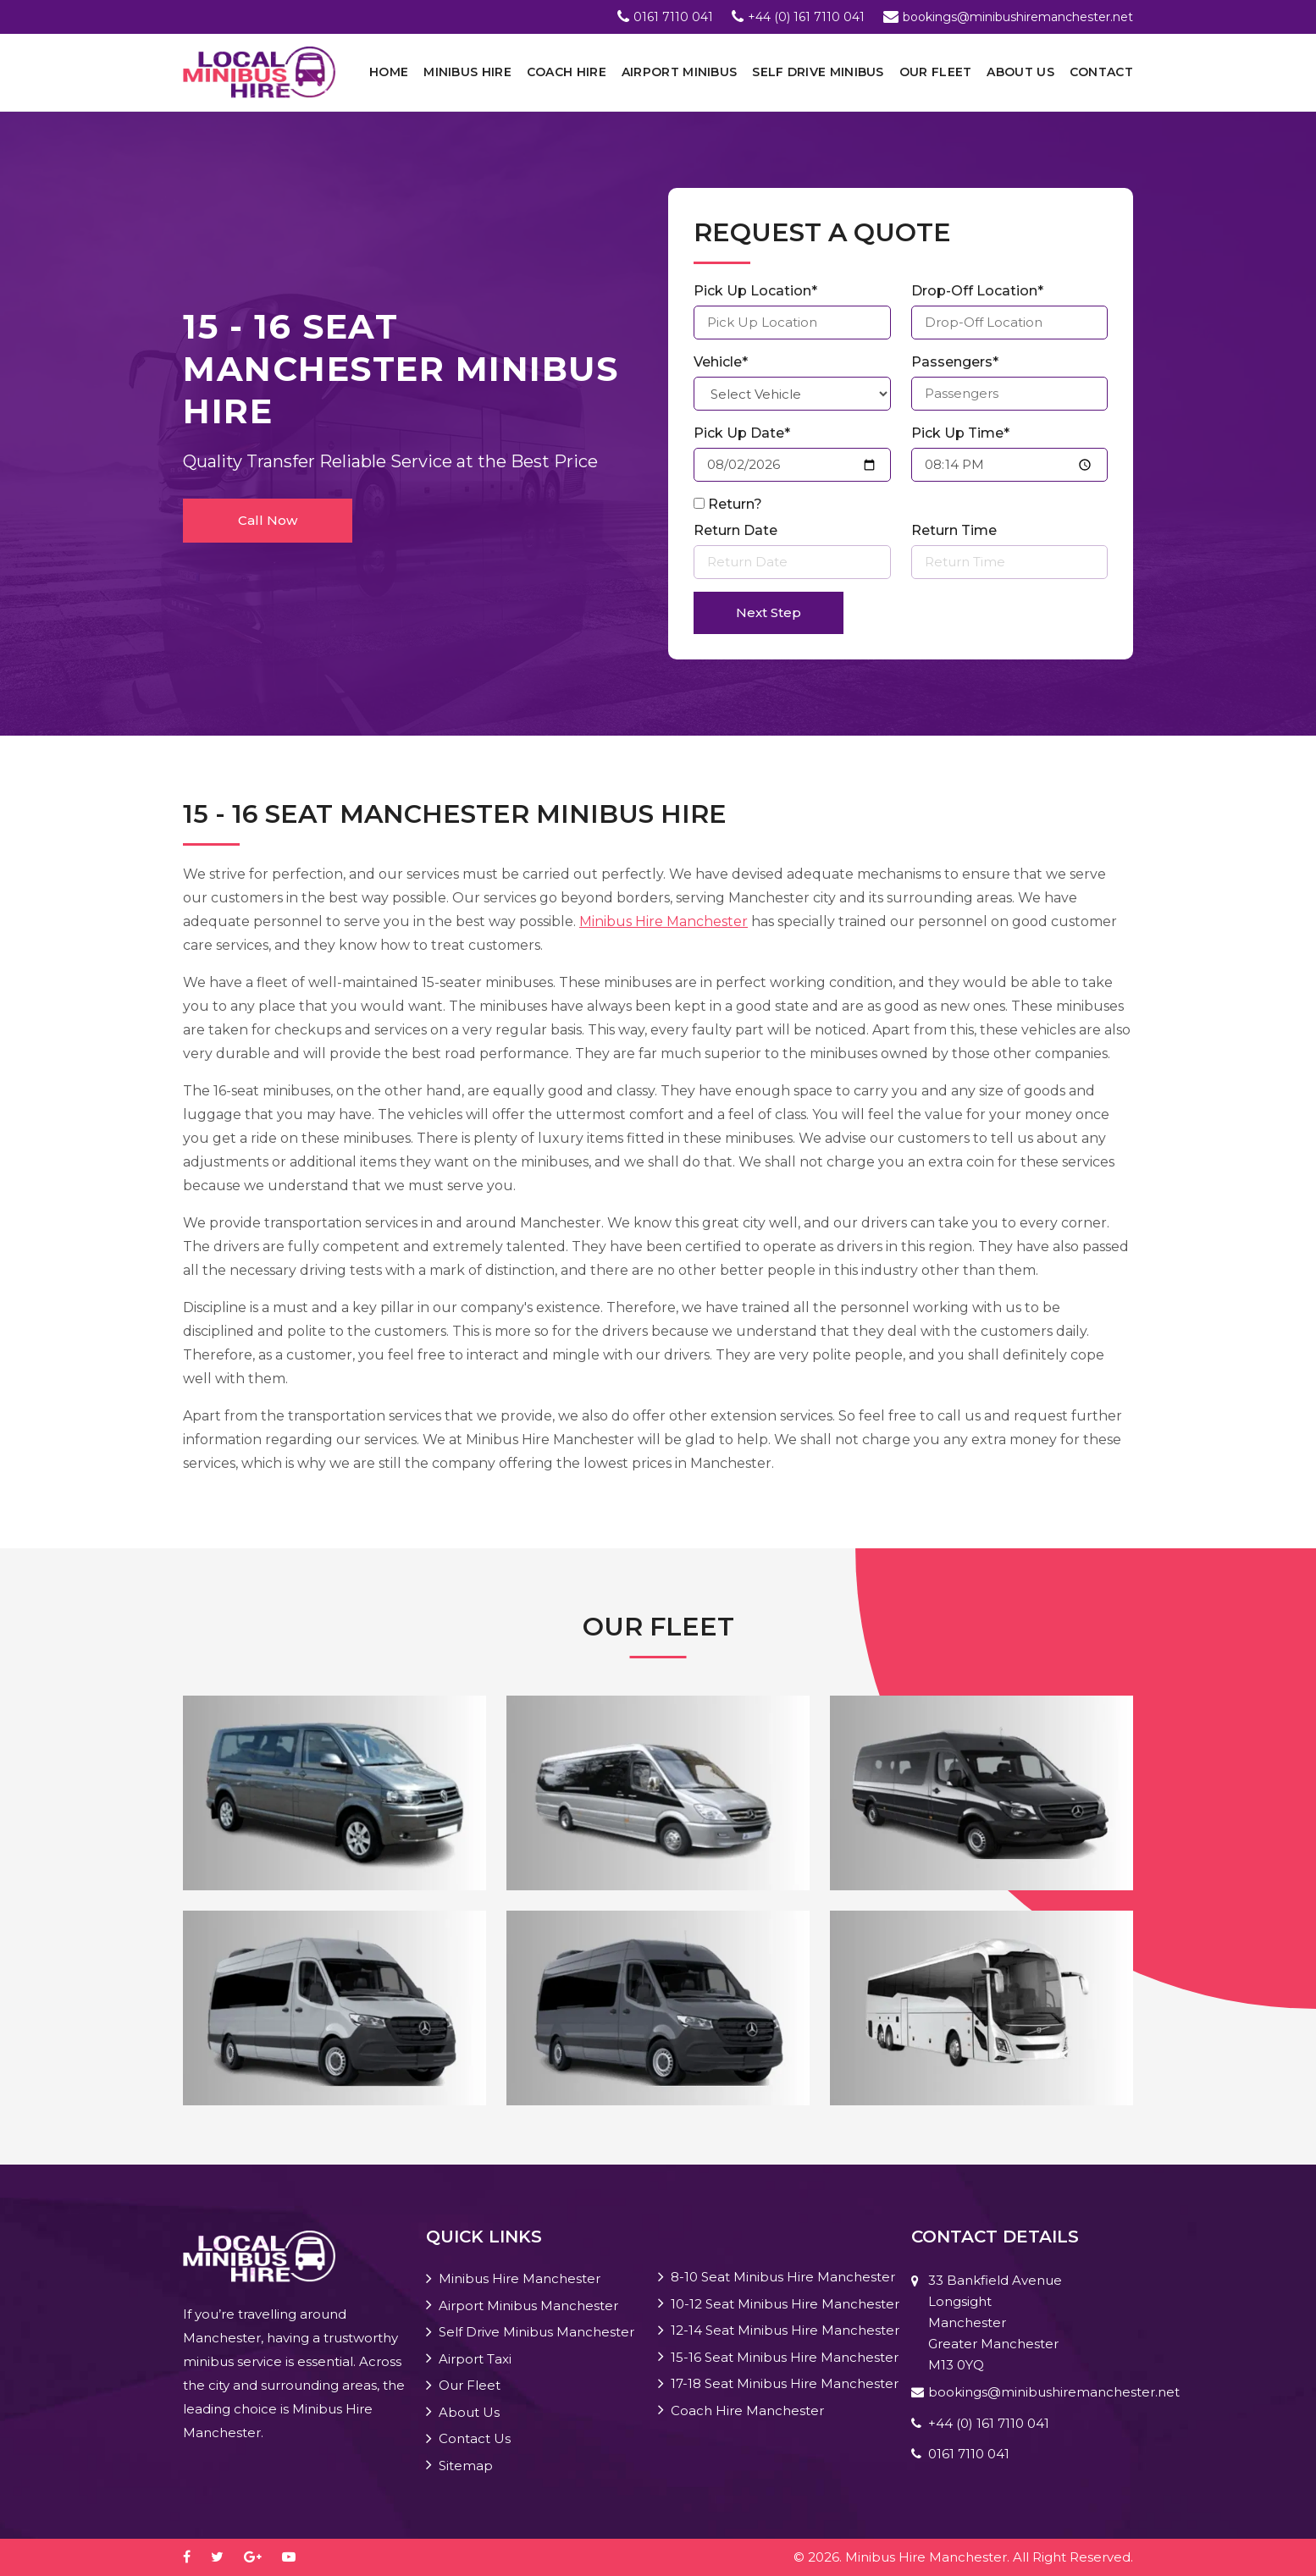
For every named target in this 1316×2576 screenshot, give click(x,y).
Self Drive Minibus (817, 72)
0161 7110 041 (673, 17)
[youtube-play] (297, 2557)
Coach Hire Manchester (747, 2410)
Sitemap (466, 2465)
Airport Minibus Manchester (528, 2305)
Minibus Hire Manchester (663, 921)
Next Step (768, 612)
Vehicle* (721, 362)
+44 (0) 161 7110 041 (806, 17)
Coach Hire (566, 72)
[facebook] (195, 2557)
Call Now (267, 520)
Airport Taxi (475, 2359)
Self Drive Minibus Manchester (536, 2332)
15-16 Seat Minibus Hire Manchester (785, 2357)
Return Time (954, 530)
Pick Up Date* (742, 433)
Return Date (735, 530)
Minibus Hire (467, 72)
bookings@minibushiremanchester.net (1018, 17)
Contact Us (475, 2438)
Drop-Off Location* (977, 291)
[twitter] (226, 2557)
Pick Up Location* (755, 291)
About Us (1020, 72)
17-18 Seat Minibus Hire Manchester (785, 2383)
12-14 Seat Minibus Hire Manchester (785, 2330)
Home (388, 72)
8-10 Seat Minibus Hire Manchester (783, 2277)
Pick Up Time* (960, 433)
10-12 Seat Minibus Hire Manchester (785, 2304)
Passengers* (954, 362)
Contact (1101, 72)
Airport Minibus (680, 72)
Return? (735, 504)
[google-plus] (261, 2557)
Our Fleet (935, 72)
